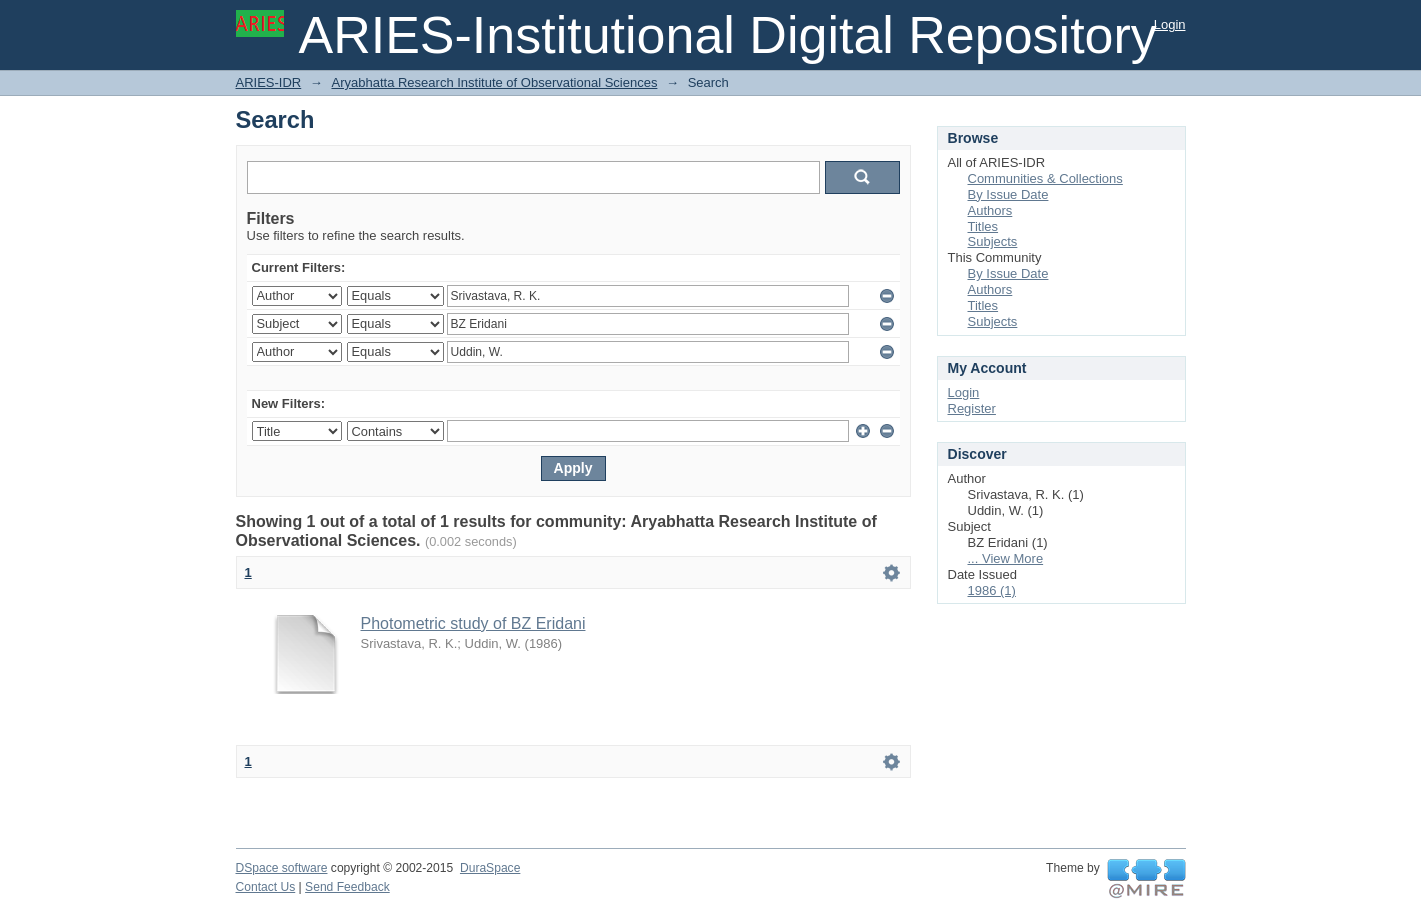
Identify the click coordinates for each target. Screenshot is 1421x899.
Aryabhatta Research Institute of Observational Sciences (494, 82)
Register (972, 408)
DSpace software (282, 868)
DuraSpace (490, 868)
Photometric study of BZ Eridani (473, 623)
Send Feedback (347, 887)
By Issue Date (1008, 194)
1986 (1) (992, 590)
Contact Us (266, 887)
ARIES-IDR (269, 82)
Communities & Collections (1045, 178)
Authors (990, 210)
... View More (1006, 558)
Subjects (993, 241)
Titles (983, 226)
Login (1170, 24)
